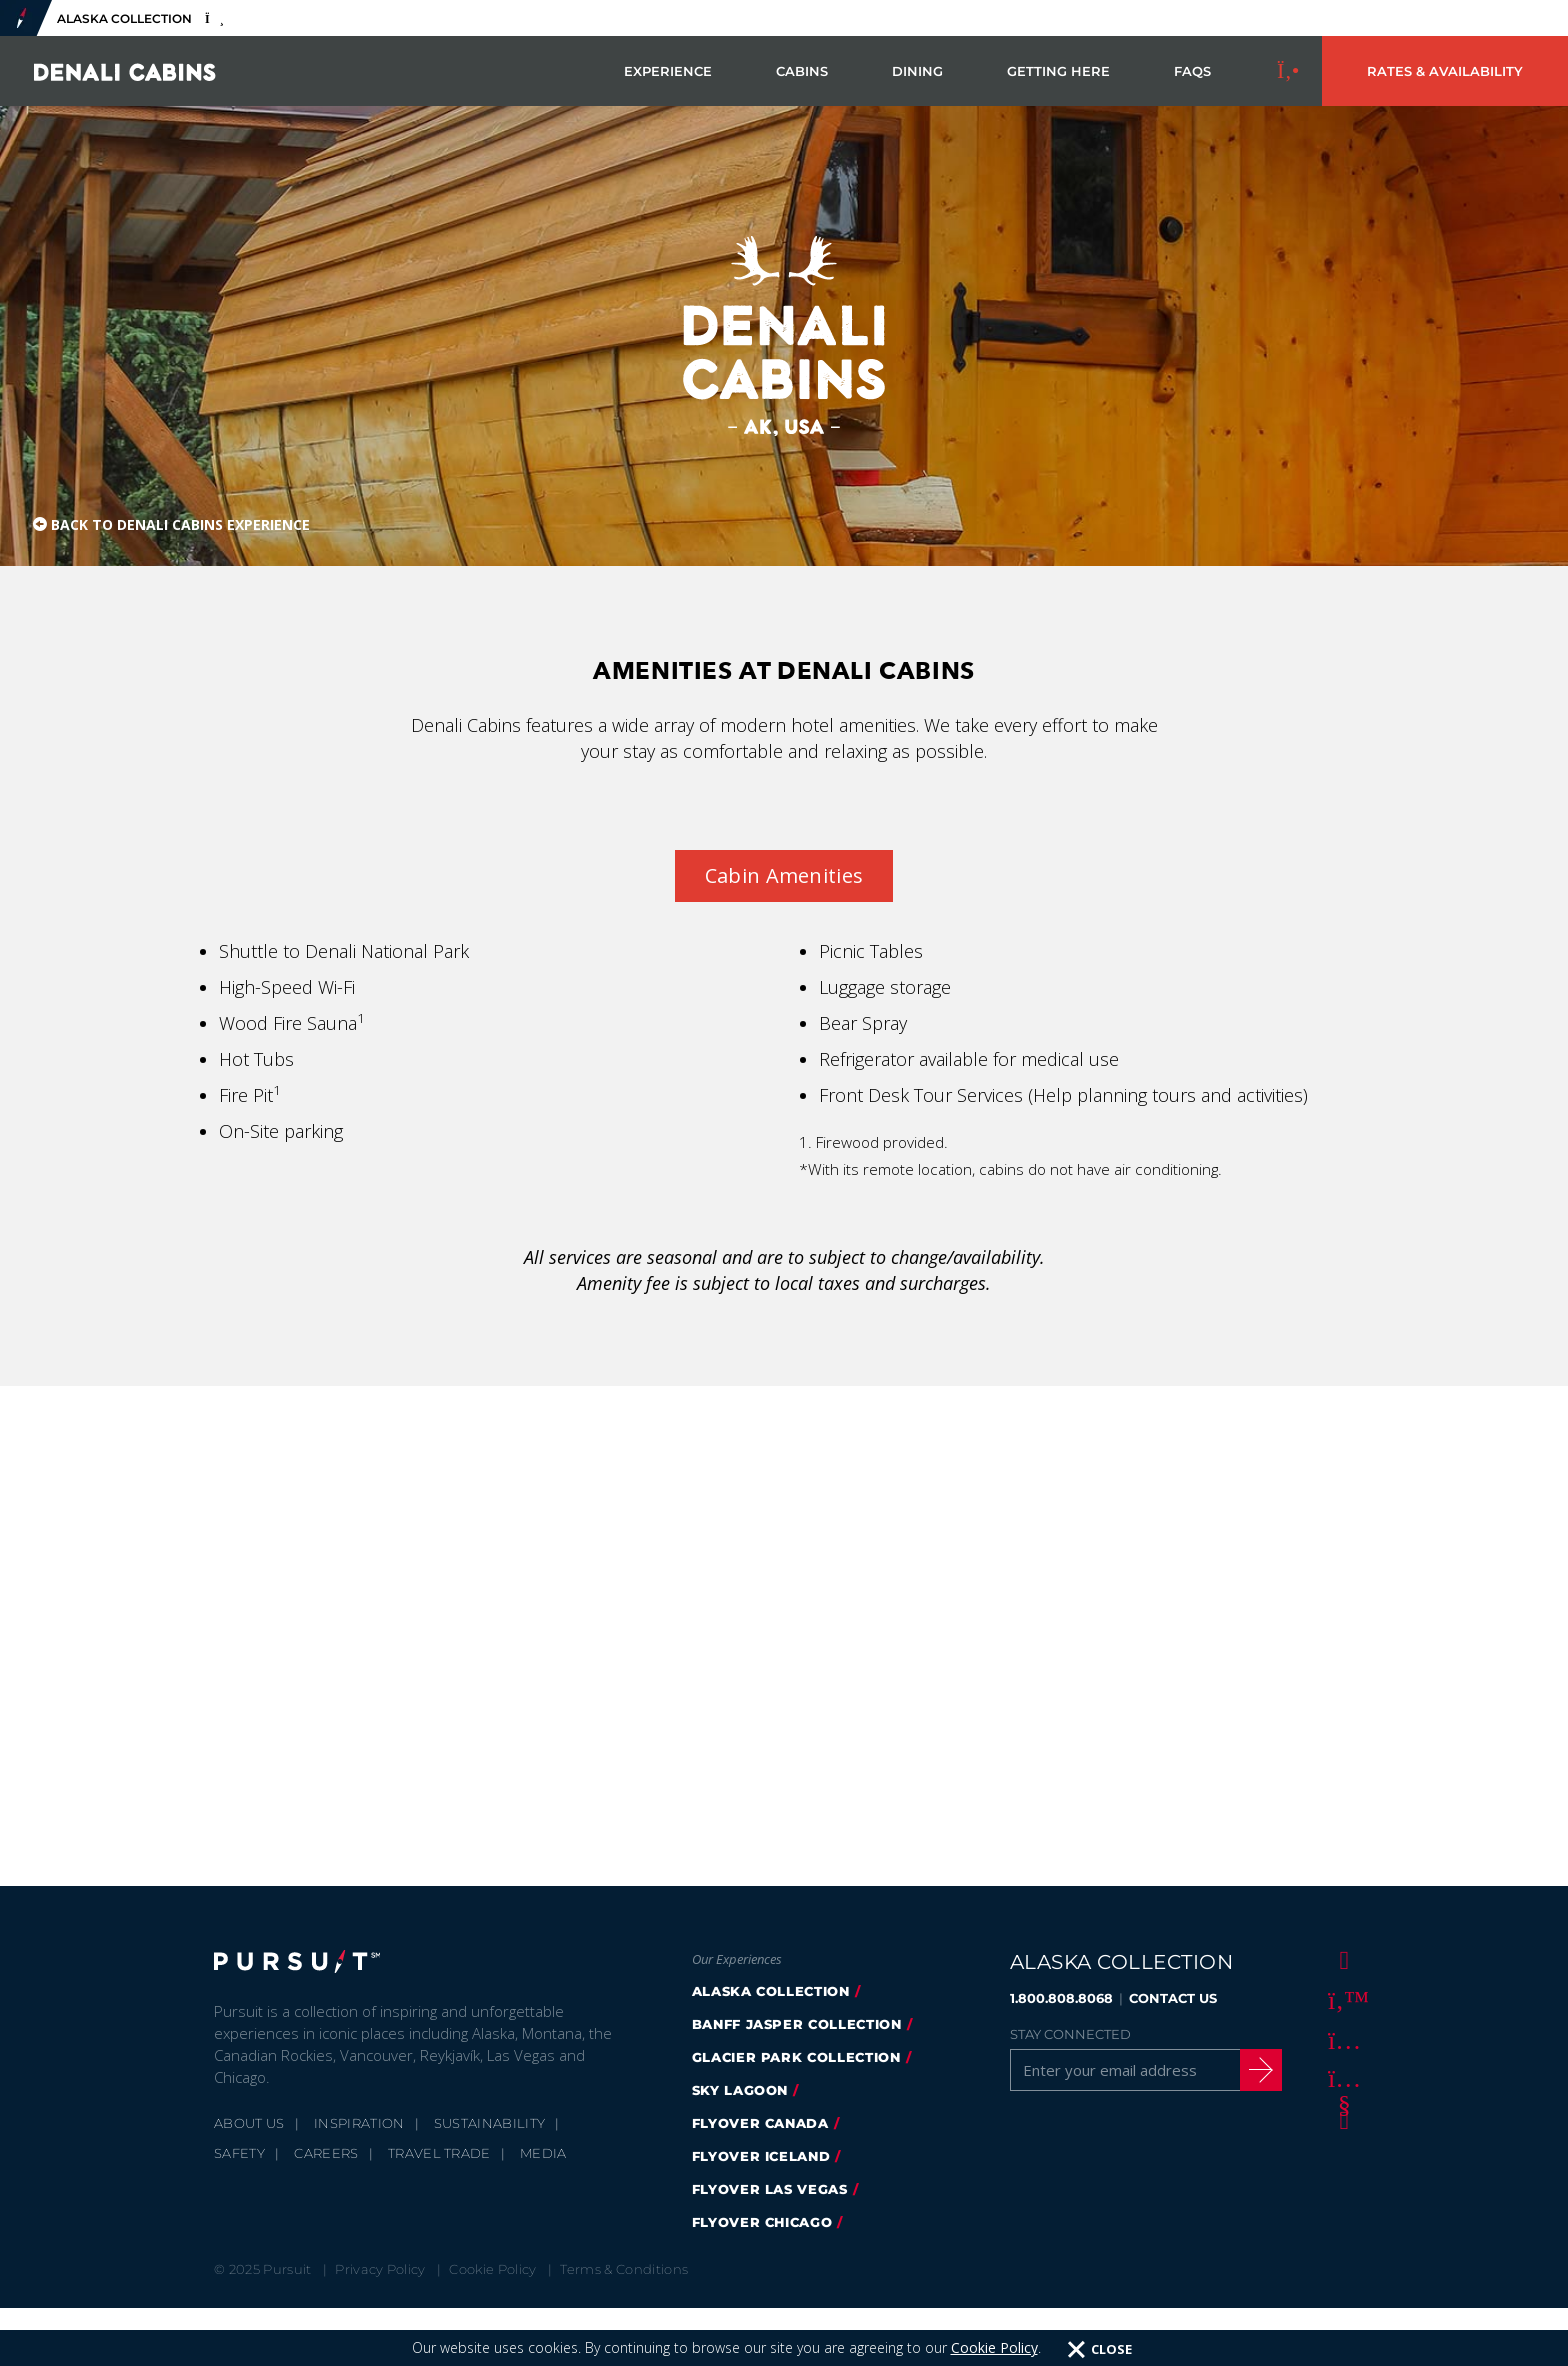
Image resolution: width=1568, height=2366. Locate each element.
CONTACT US (1173, 1998)
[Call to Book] (1289, 71)
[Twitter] (1341, 1999)
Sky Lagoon (740, 2090)
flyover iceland (761, 2156)
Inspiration (359, 2123)
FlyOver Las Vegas (770, 2189)
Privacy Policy (380, 2269)
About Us (249, 2123)
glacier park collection (796, 2057)
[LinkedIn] (1341, 2119)
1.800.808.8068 (1061, 1998)
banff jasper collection (797, 2024)
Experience (668, 71)
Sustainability (490, 2123)
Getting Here (1058, 71)
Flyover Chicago (762, 2222)
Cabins (802, 71)
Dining (917, 71)
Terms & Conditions (624, 2269)
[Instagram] (1341, 2039)
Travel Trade (439, 2153)
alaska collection (771, 1991)
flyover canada (760, 2123)
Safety (239, 2153)
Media (543, 2153)
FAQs (1192, 71)
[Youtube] (1341, 2079)
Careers (326, 2153)
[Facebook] (1341, 1959)
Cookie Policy (492, 2269)
